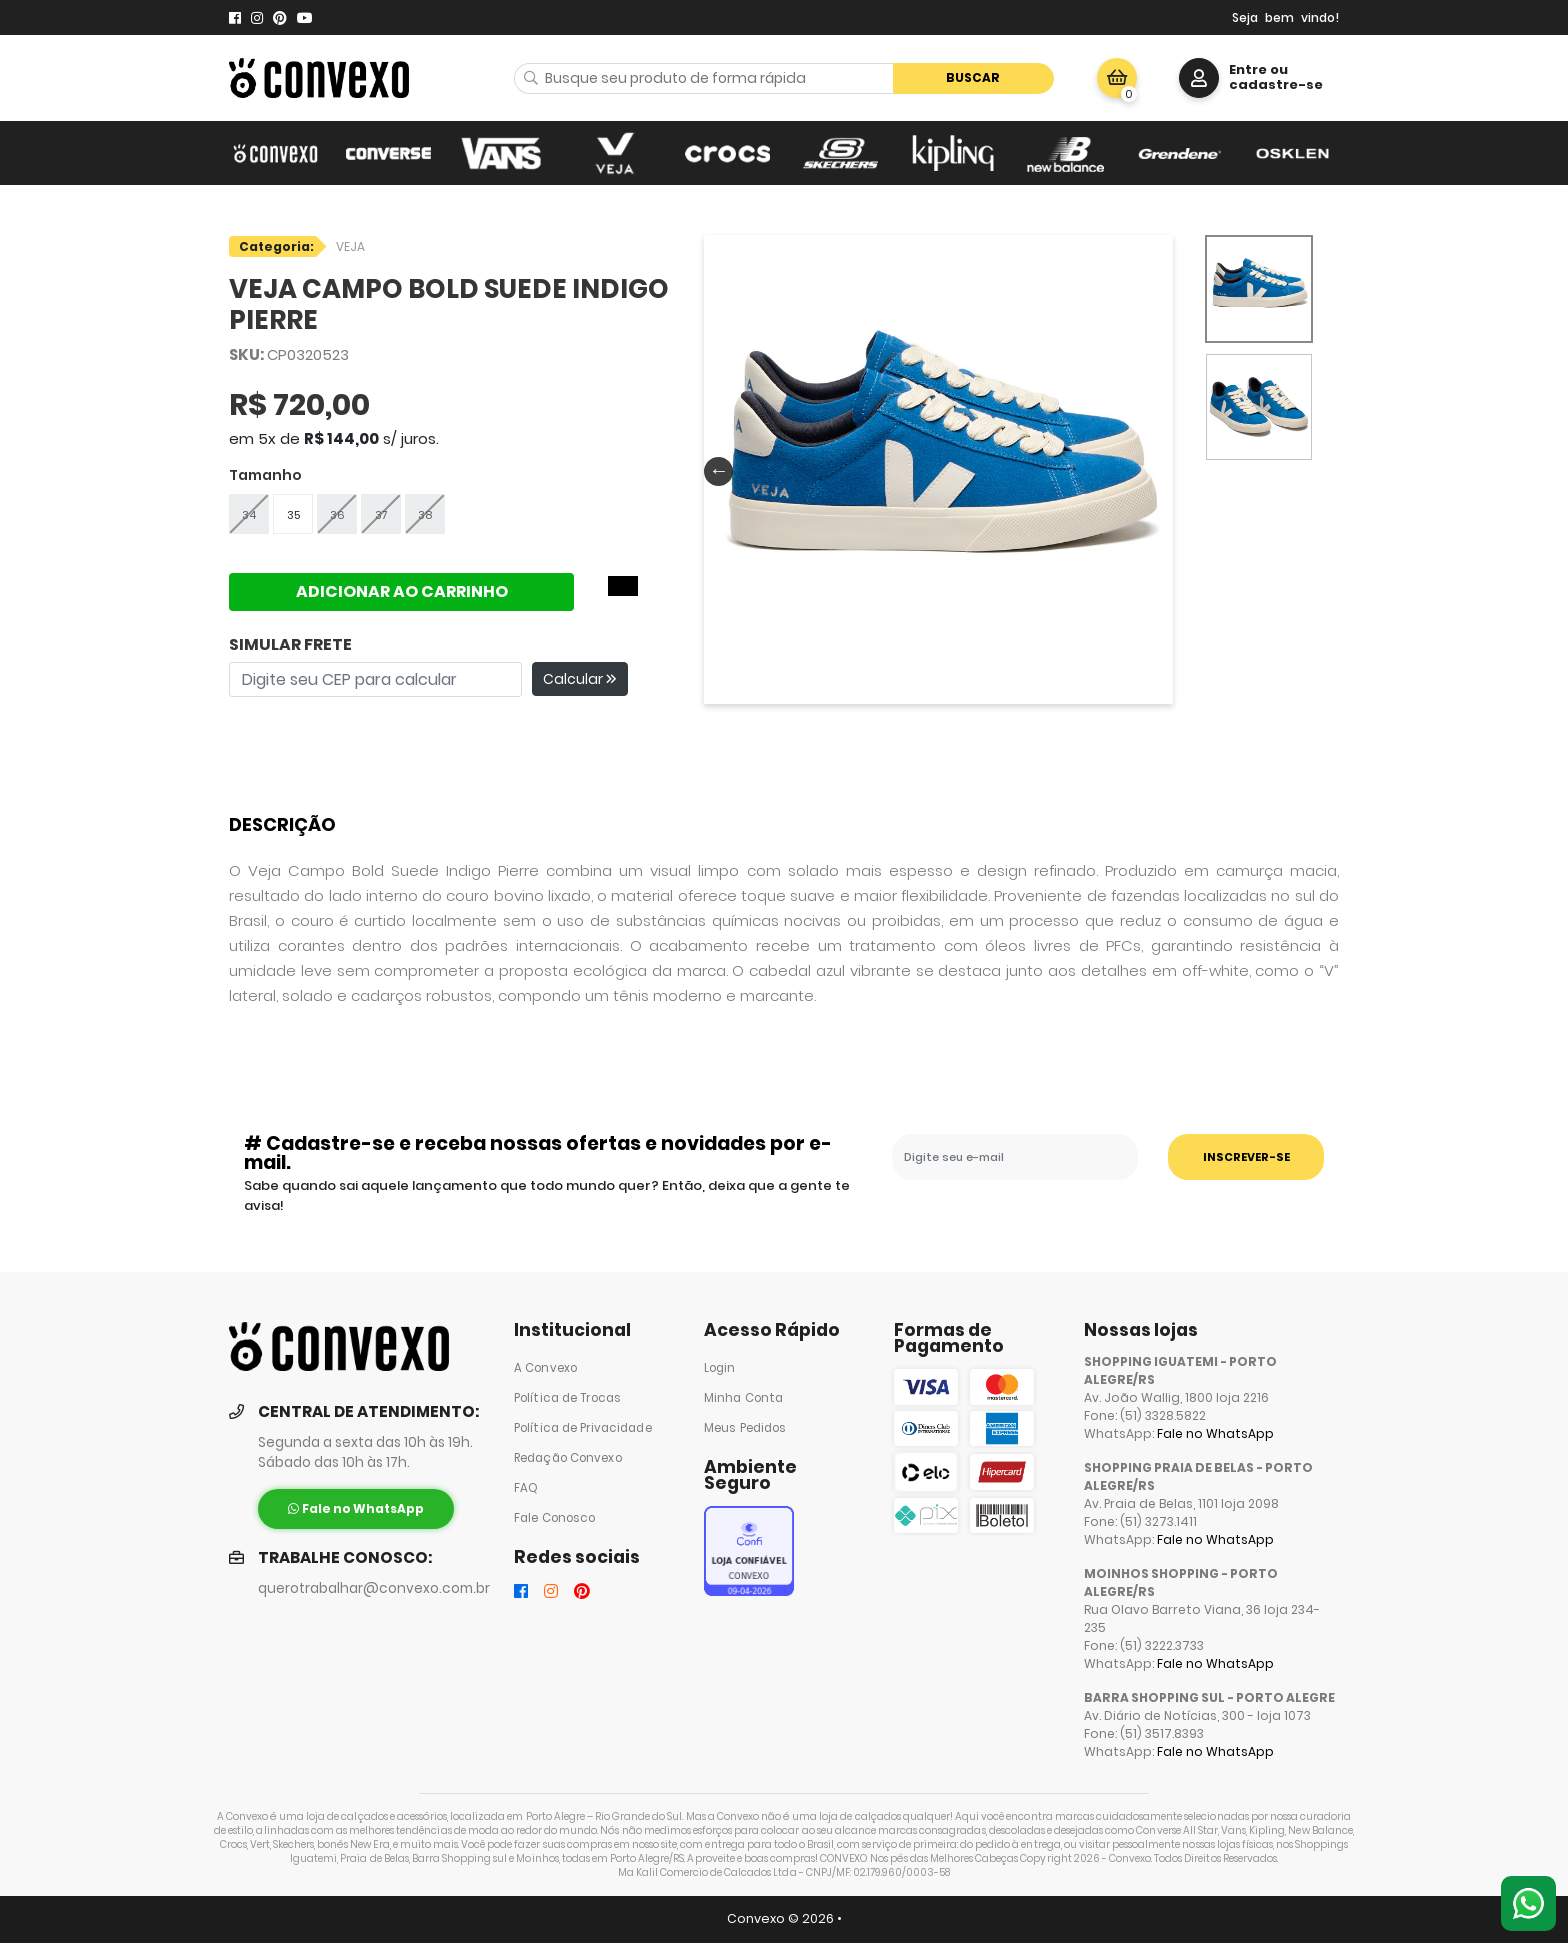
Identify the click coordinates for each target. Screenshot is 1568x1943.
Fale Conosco (554, 1518)
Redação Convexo (568, 1458)
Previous (714, 470)
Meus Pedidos (745, 1428)
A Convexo (545, 1368)
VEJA (350, 246)
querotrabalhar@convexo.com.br (374, 1588)
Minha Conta (743, 1398)
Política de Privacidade (583, 1428)
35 (293, 515)
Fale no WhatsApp (1215, 1433)
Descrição (282, 824)
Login (720, 1368)
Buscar (973, 77)
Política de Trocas (567, 1398)
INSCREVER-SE (1246, 1157)
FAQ (526, 1488)
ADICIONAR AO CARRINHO (402, 591)
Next (1155, 470)
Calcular (580, 679)
